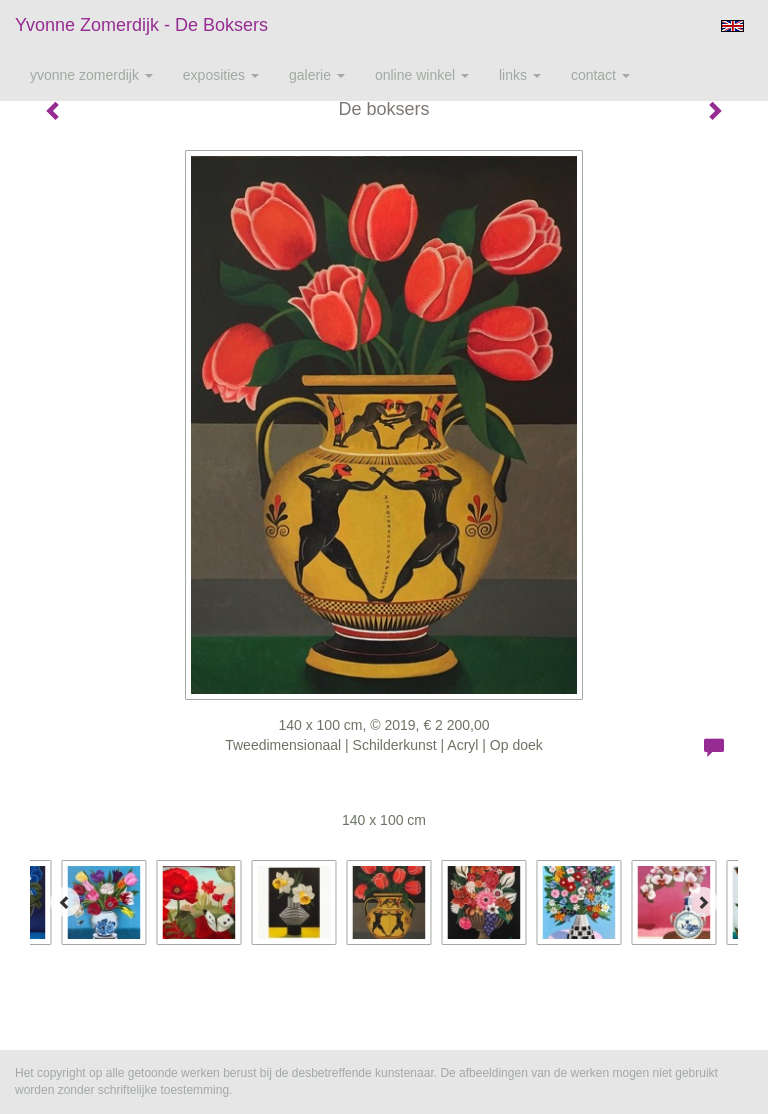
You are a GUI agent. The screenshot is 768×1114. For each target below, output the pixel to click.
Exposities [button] (221, 75)
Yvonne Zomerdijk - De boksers (141, 25)
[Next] (703, 902)
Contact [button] (600, 75)
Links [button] (520, 75)
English (732, 26)
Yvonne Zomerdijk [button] (91, 75)
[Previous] (65, 902)
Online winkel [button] (422, 75)
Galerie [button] (317, 75)
